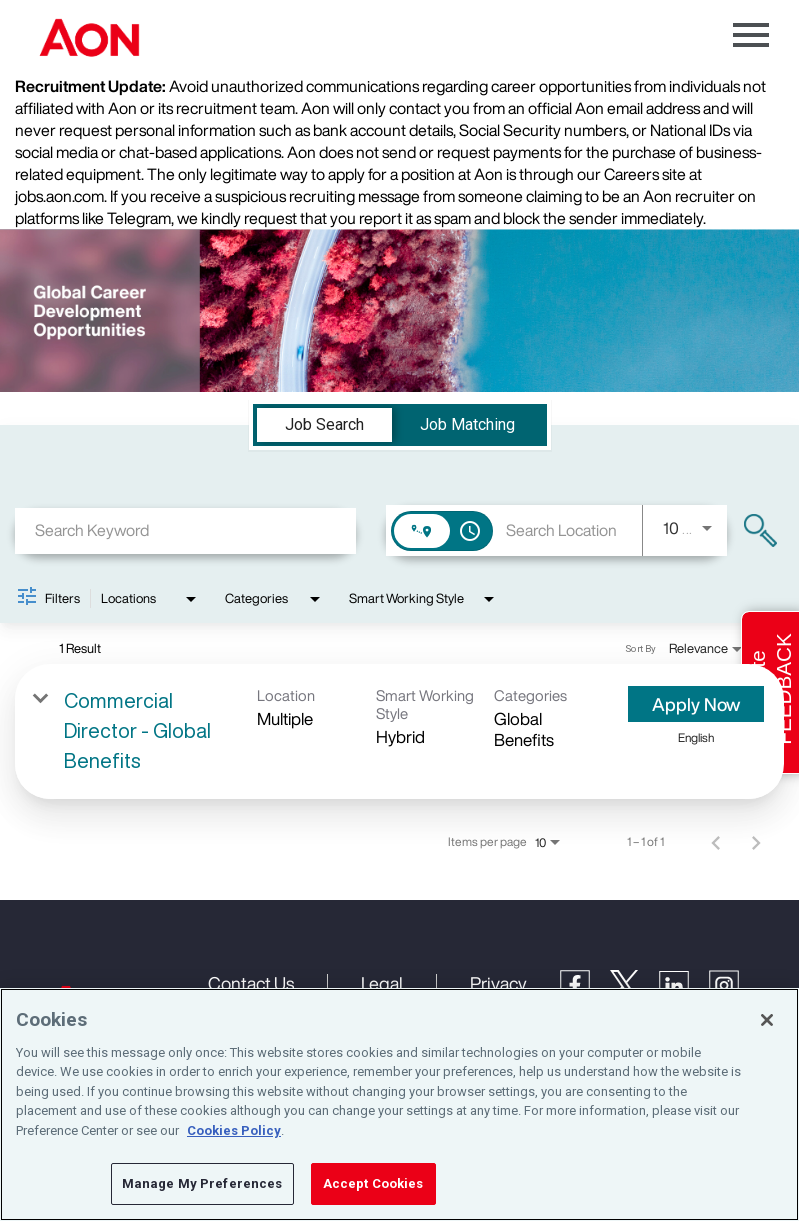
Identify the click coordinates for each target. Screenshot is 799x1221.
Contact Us (251, 983)
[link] (399, 731)
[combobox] (185, 530)
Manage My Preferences (202, 1183)
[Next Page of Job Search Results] (756, 842)
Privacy (498, 983)
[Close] (767, 1020)
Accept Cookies (373, 1183)
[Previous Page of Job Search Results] (716, 842)
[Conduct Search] (760, 530)
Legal (382, 983)
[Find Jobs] (760, 530)
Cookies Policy (234, 1130)
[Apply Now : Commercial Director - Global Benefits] (696, 704)
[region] (399, 1104)
